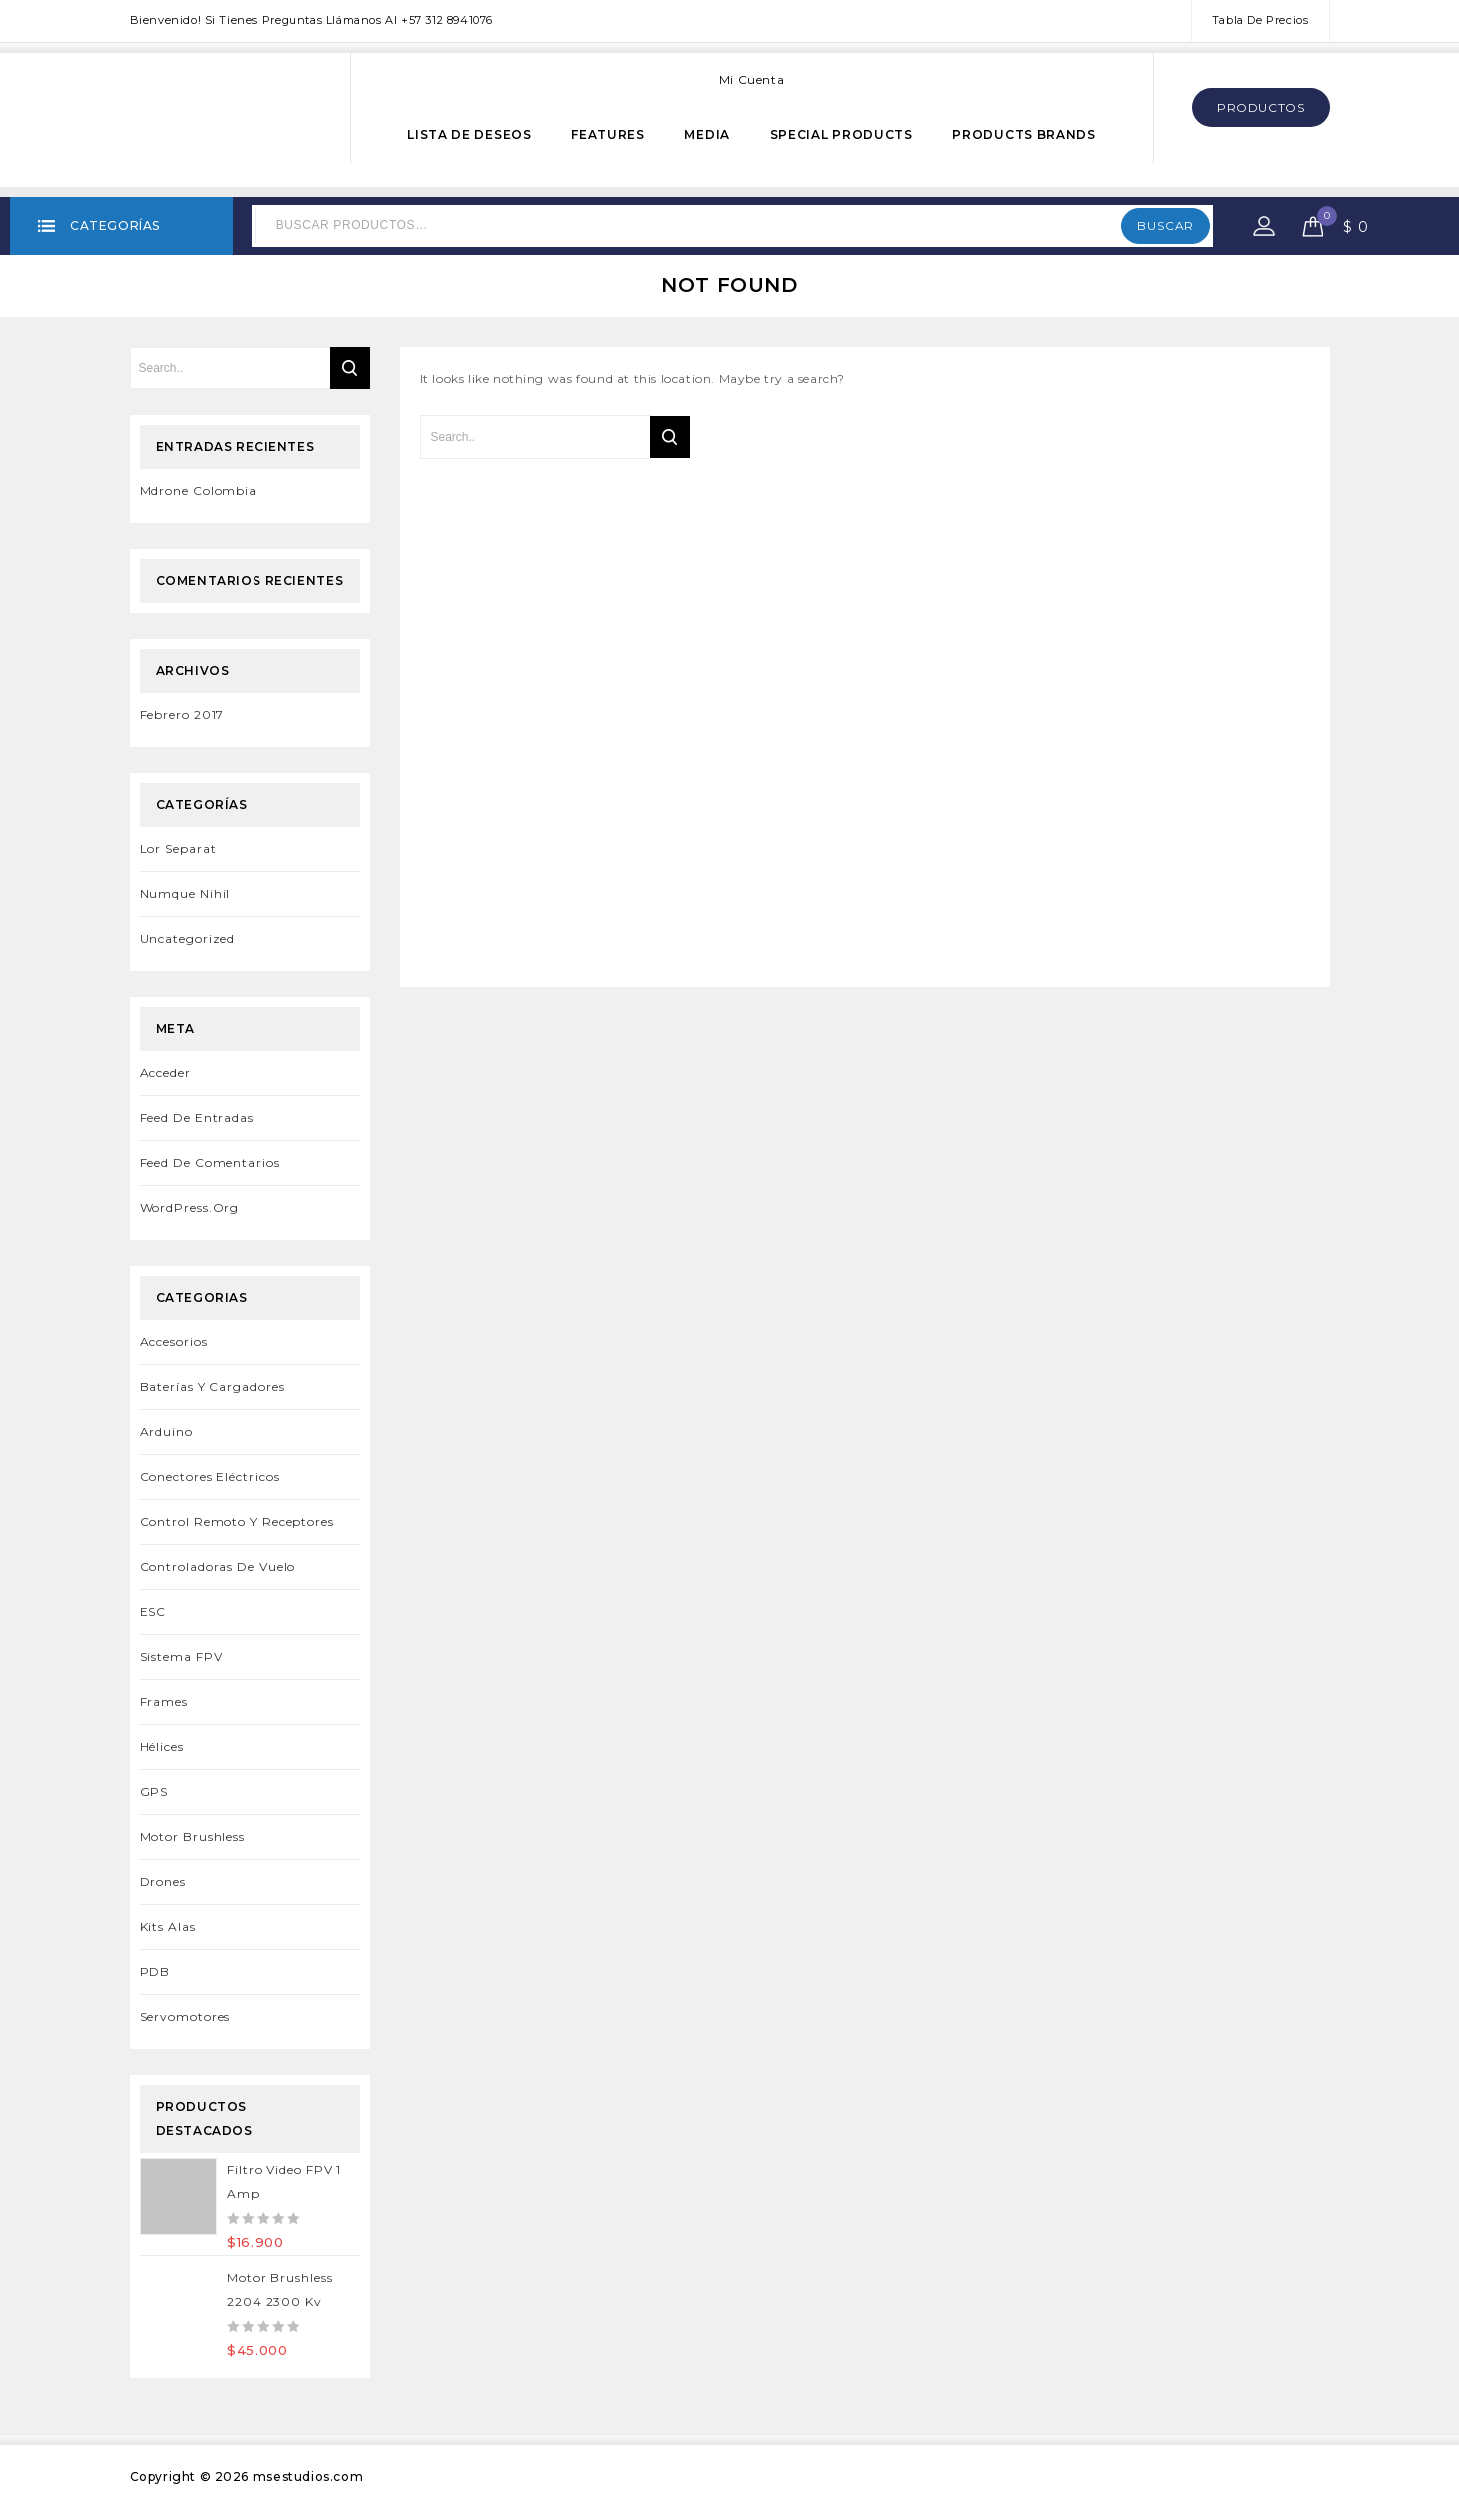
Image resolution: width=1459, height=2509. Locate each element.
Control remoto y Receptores (237, 1521)
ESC (153, 1611)
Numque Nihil (185, 893)
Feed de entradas (197, 1117)
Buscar (1165, 225)
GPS (154, 1791)
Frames (164, 1701)
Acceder (165, 1072)
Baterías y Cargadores (212, 1386)
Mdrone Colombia (199, 490)
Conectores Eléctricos (210, 1476)
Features (608, 134)
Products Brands (1024, 134)
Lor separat (178, 848)
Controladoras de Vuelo (218, 1566)
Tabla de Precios (1260, 20)
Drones (163, 1881)
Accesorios (174, 1341)
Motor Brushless (193, 1836)
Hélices (162, 1746)
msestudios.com (308, 2476)
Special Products (841, 134)
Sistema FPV (181, 1656)
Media (707, 134)
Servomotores (185, 2016)
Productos (1260, 107)
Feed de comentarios (210, 1162)
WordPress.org (190, 1207)
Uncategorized (188, 938)
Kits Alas (168, 1926)
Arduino (166, 1431)
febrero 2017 (182, 714)
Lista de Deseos (469, 134)
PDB (155, 1971)
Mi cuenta (751, 79)
